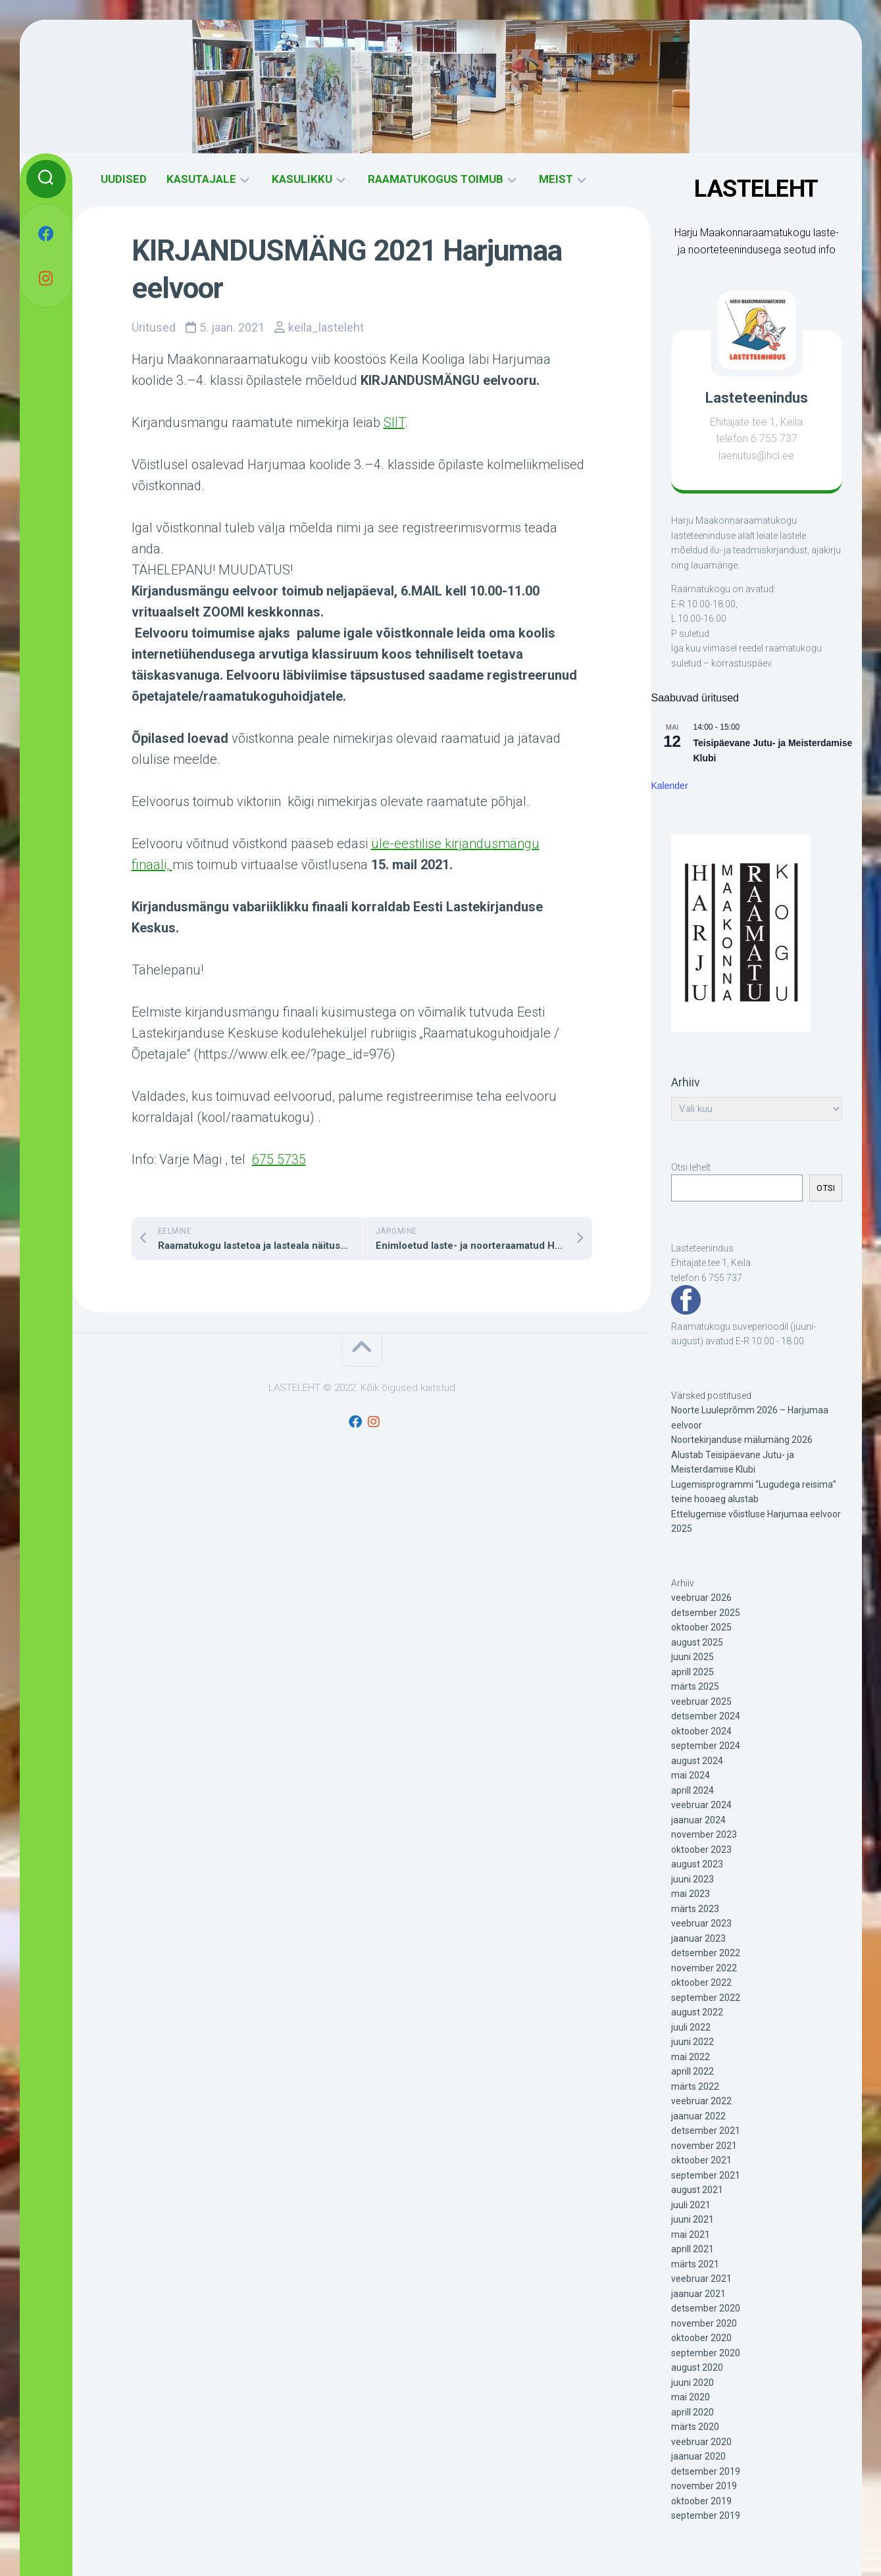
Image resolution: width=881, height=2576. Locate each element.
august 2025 (697, 1642)
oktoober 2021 (701, 2160)
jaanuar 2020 (698, 2456)
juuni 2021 (692, 2219)
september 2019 (705, 2515)
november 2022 (704, 1968)
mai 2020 (690, 2397)
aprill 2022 (692, 2071)
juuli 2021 (691, 2205)
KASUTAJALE (201, 179)
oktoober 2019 (701, 2501)
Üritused (154, 327)
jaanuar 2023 (698, 1938)
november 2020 (704, 2323)
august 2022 (697, 2012)
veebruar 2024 (701, 1805)
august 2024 (697, 1760)
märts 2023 (695, 1909)
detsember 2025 (705, 1612)
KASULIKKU (302, 179)
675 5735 (279, 1159)
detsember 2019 (705, 2471)
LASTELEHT (756, 189)
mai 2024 (690, 1775)
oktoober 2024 (701, 1731)
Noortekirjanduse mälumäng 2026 (742, 1439)
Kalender (669, 785)
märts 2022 (695, 2086)
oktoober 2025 (701, 1627)
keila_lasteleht (326, 327)
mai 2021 (690, 2234)
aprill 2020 (692, 2412)
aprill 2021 (692, 2249)
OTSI (826, 1188)
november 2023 (704, 1834)
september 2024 (705, 1745)
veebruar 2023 (701, 1923)
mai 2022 (690, 2057)
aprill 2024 (692, 1790)
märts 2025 (695, 1686)
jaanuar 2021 (698, 2293)
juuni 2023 (692, 1879)
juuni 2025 (692, 1657)
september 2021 (705, 2175)
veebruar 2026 (701, 1597)
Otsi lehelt (691, 1167)
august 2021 (697, 2190)
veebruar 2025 (701, 1701)
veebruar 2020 (701, 2442)
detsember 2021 (705, 2130)
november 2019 (704, 2486)
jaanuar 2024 (698, 1820)
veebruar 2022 (701, 2101)
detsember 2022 (705, 1953)
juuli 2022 (691, 2027)
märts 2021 (695, 2264)
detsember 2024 (705, 1716)
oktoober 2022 (701, 1982)
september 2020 (705, 2353)
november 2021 (704, 2145)
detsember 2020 (705, 2308)
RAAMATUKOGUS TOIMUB (435, 179)
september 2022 (705, 1997)
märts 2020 (695, 2426)
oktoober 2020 (701, 2338)
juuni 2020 (692, 2382)
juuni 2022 (692, 2041)
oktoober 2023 (701, 1849)
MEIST (556, 179)
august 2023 (697, 1864)
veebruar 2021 (701, 2278)
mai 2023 (690, 1893)
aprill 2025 (692, 1672)
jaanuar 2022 (698, 2116)
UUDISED (124, 179)
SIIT (394, 422)
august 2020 (697, 2367)
